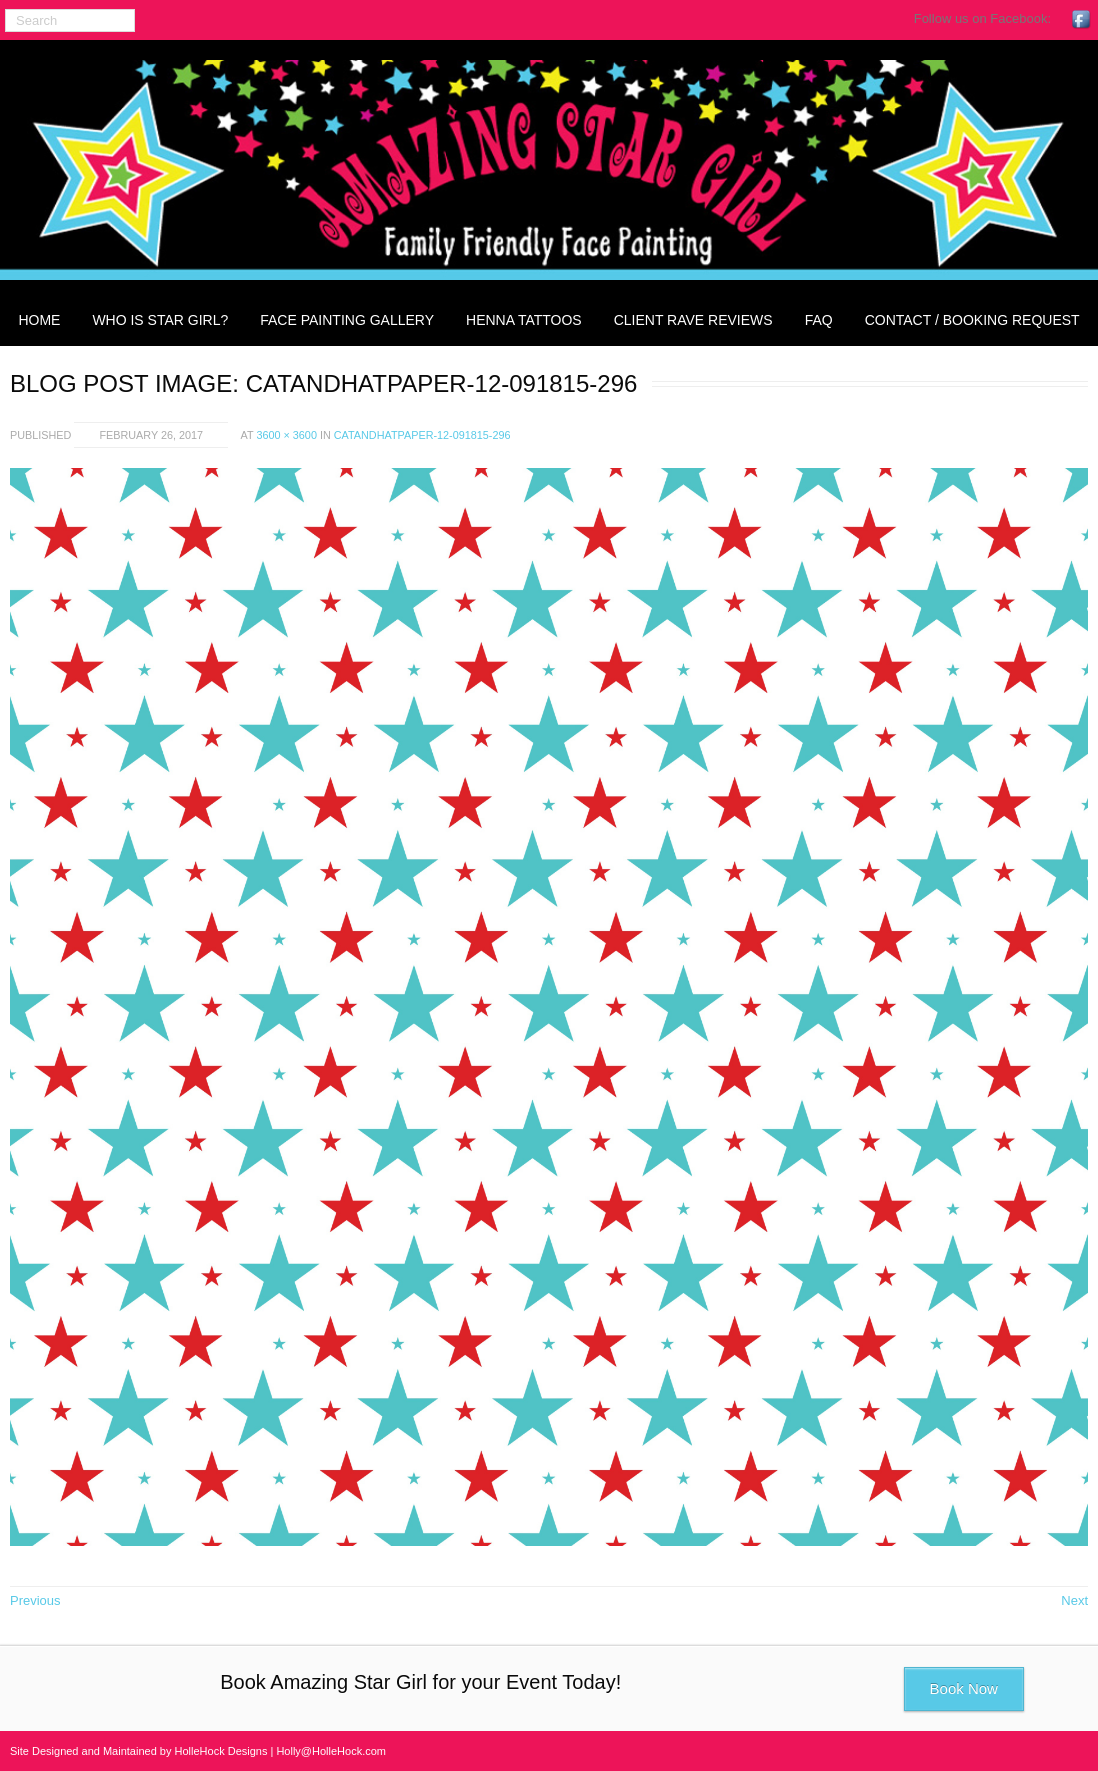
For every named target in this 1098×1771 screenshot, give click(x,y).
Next (1074, 1600)
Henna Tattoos (524, 320)
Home (39, 320)
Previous (35, 1600)
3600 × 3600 (286, 435)
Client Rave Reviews (693, 320)
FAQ (819, 320)
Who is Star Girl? (160, 320)
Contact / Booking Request (972, 320)
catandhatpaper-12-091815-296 (422, 435)
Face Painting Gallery (347, 320)
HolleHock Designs (221, 1751)
